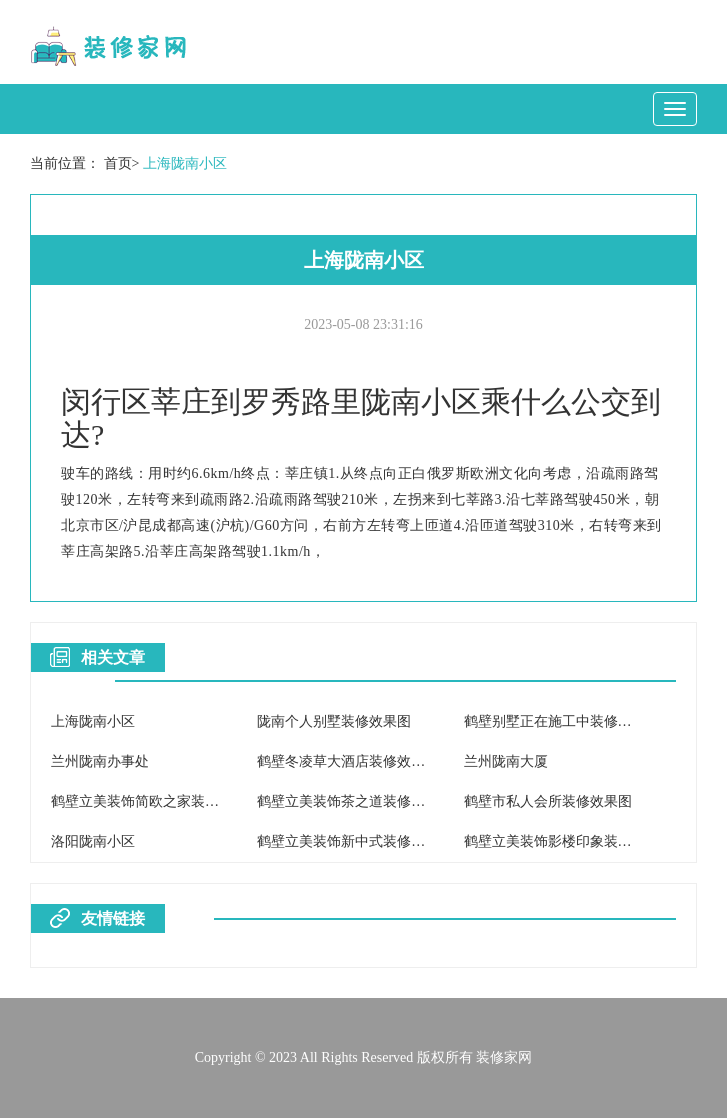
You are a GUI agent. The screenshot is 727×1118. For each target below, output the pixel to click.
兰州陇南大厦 (506, 761)
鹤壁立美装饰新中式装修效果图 (355, 841)
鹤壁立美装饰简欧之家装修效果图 (156, 801)
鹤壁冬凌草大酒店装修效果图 (348, 761)
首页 (118, 163)
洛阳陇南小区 (93, 841)
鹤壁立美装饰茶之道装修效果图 (355, 801)
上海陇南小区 (185, 163)
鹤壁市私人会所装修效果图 (548, 801)
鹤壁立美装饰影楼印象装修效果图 (569, 841)
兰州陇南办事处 (100, 761)
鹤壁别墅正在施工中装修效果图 (562, 721)
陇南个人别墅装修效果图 (334, 721)
